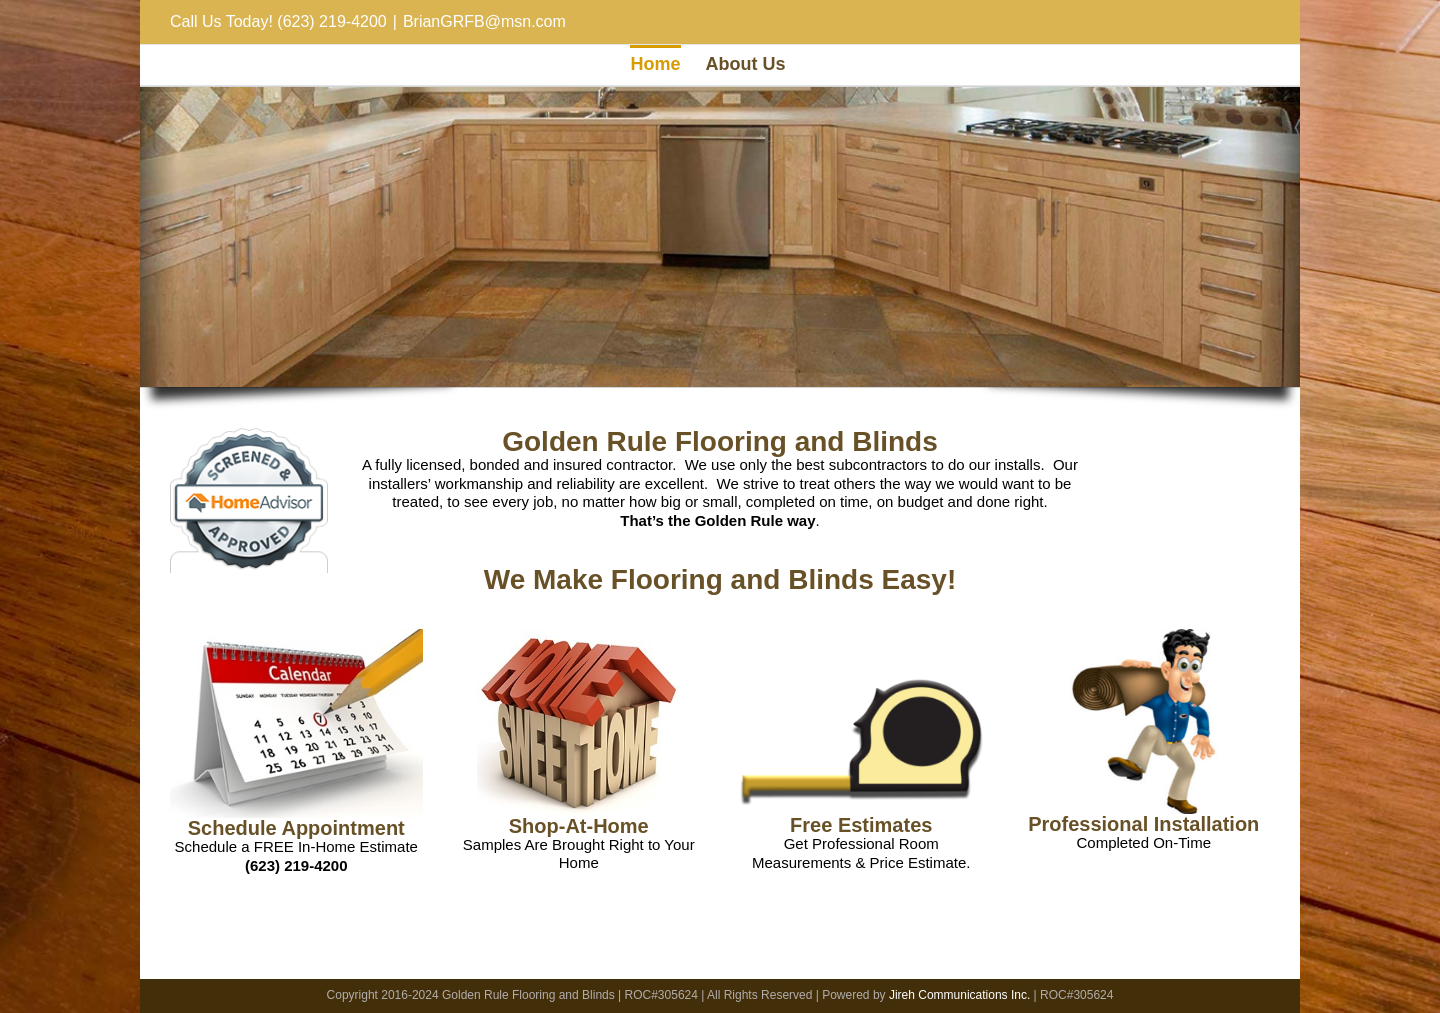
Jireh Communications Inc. (959, 995)
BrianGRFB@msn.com (484, 21)
